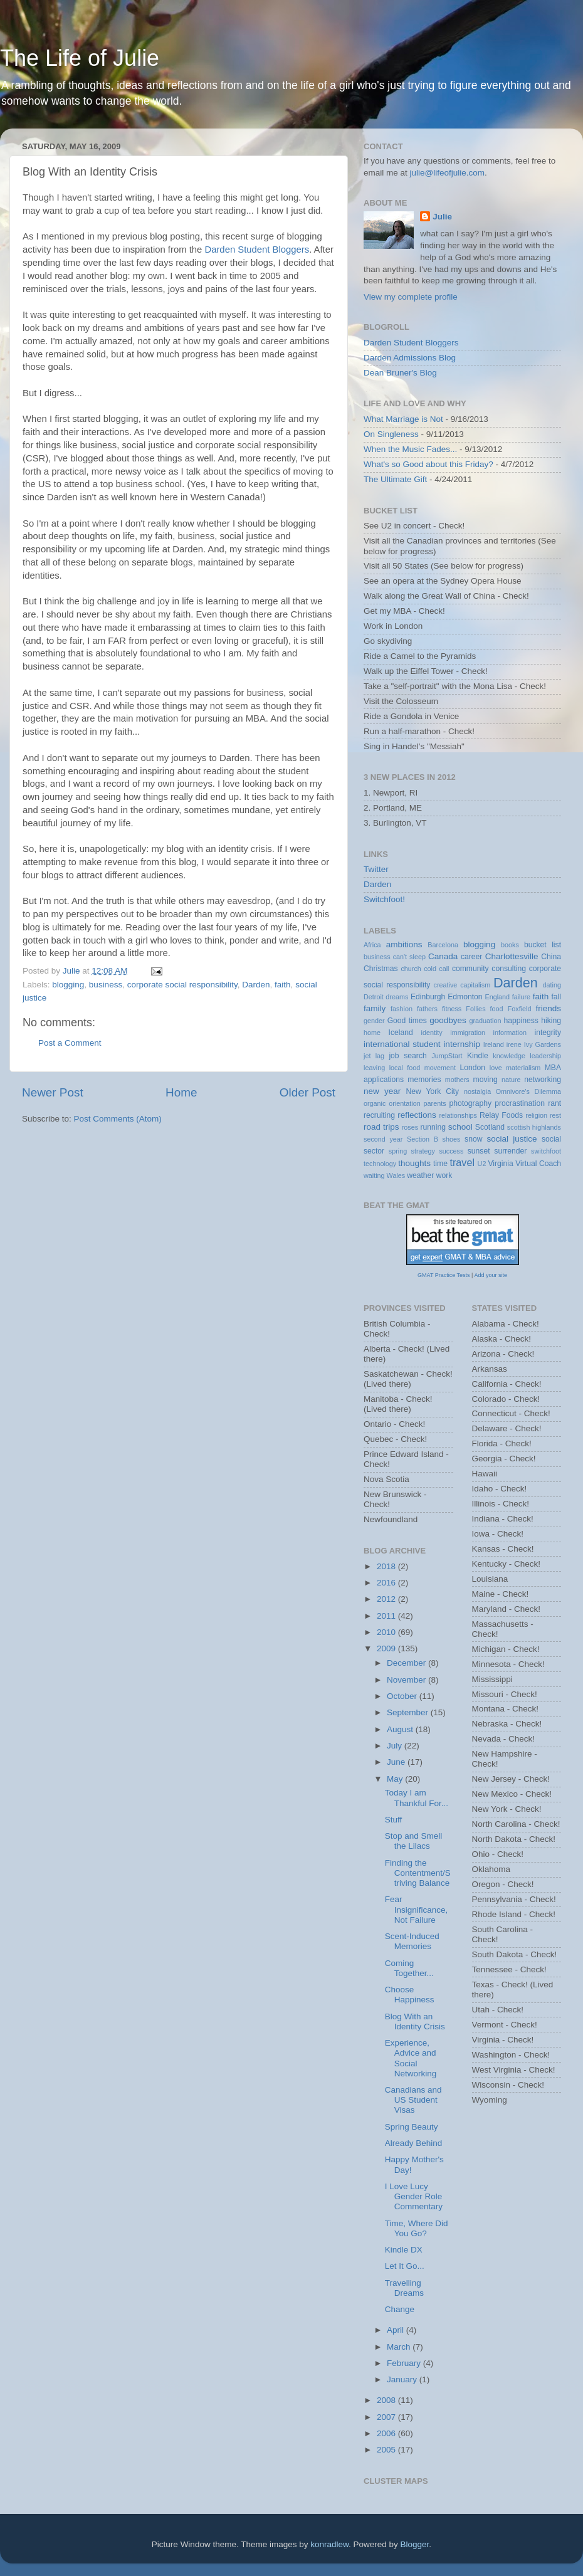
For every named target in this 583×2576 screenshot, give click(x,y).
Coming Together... (409, 1968)
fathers (427, 1008)
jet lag (374, 1055)
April (396, 2330)
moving (485, 1079)
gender (374, 1020)
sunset (479, 1151)
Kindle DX (404, 2249)
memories (424, 1079)
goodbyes (447, 1020)
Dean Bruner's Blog (400, 372)
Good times (407, 1020)
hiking (551, 1020)
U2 (482, 1163)
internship (461, 1044)
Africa (372, 945)
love (496, 1067)
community (470, 968)
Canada (443, 956)
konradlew (329, 2544)
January (403, 2379)
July (395, 1745)
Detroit (374, 997)
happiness (521, 1020)
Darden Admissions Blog (410, 357)
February (405, 2363)
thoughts (414, 1163)
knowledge (509, 1055)
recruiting (379, 1115)
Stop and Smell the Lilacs (414, 1841)
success (451, 1151)
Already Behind (414, 2143)
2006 (387, 2433)
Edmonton (465, 996)
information (510, 1032)
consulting (508, 968)
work (444, 1175)
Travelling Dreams (404, 2288)
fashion (401, 1008)
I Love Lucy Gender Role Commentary (414, 2196)
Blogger (415, 2544)
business (105, 984)
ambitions (404, 944)
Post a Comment (70, 1043)
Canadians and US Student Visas (413, 2100)
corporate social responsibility (182, 984)
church (411, 968)
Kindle (477, 1055)
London (473, 1067)
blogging (68, 984)
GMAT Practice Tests (444, 1275)
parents (435, 1103)
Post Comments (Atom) (118, 1118)
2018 (387, 1566)
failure (521, 997)
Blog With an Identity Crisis (415, 2021)
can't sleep (409, 956)
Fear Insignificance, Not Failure (416, 1909)
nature (511, 1079)
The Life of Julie (79, 58)
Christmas (381, 968)
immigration (467, 1032)
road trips (381, 1127)
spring (398, 1151)
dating (552, 985)
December (407, 1663)
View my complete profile (411, 297)
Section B (422, 1139)
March (399, 2347)
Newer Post (52, 1092)
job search (407, 1055)
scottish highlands (534, 1127)
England (497, 997)
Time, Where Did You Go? (416, 2228)
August (401, 1729)
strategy (423, 1151)
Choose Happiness (409, 1994)
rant (554, 1103)
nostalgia (477, 1091)
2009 (387, 1648)
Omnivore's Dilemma (528, 1091)
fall (556, 996)
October (403, 1696)
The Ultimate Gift (395, 479)
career (471, 956)
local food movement (422, 1067)
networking (542, 1079)
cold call (436, 968)
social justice (511, 1138)
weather (420, 1175)
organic (375, 1103)
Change (399, 2309)
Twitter (376, 869)
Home (181, 1092)
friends (549, 1008)
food (496, 1008)
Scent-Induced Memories (412, 1941)
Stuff (393, 1819)
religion (536, 1115)
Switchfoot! (384, 899)
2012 (387, 1599)
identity (432, 1032)
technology (380, 1163)
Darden (256, 984)
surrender (510, 1151)
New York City (433, 1091)
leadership (545, 1055)
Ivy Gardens (542, 1044)
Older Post (307, 1092)
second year (383, 1139)
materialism (523, 1067)
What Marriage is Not (403, 419)
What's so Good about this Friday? (428, 464)
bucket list (542, 944)
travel (462, 1162)
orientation (404, 1103)
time (440, 1163)
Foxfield (520, 1008)
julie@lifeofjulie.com (447, 172)
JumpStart (446, 1055)
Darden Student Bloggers (256, 249)
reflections (416, 1115)
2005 (387, 2449)
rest (555, 1115)
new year (382, 1091)
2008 (387, 2400)
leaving (374, 1067)
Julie (442, 216)
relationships (458, 1115)
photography (470, 1103)
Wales (396, 1175)
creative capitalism (462, 985)
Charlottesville (511, 956)
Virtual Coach (538, 1163)
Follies (475, 1008)
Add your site (490, 1275)
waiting (374, 1175)
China (551, 956)
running (433, 1127)
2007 (387, 2417)
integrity (548, 1032)
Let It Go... (404, 2266)
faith (283, 984)
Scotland (490, 1127)
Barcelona (443, 945)
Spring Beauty (411, 2127)
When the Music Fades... (410, 449)
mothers (457, 1079)
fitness (451, 1008)
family (375, 1008)
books (510, 945)
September (409, 1712)
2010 (387, 1632)
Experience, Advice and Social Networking (411, 2058)
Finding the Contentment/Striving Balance (418, 1873)
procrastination (520, 1103)
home (372, 1032)
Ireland (493, 1044)
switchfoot (546, 1151)
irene (514, 1044)
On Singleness (391, 434)
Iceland (401, 1032)
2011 (387, 1616)
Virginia (500, 1163)
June (397, 1762)
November (407, 1680)
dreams (397, 997)
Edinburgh (428, 996)
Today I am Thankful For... (416, 1797)
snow (473, 1139)
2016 (387, 1582)
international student (402, 1044)
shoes (452, 1139)
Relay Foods (501, 1115)
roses (410, 1127)
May (396, 1779)
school (460, 1127)
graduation (485, 1020)
